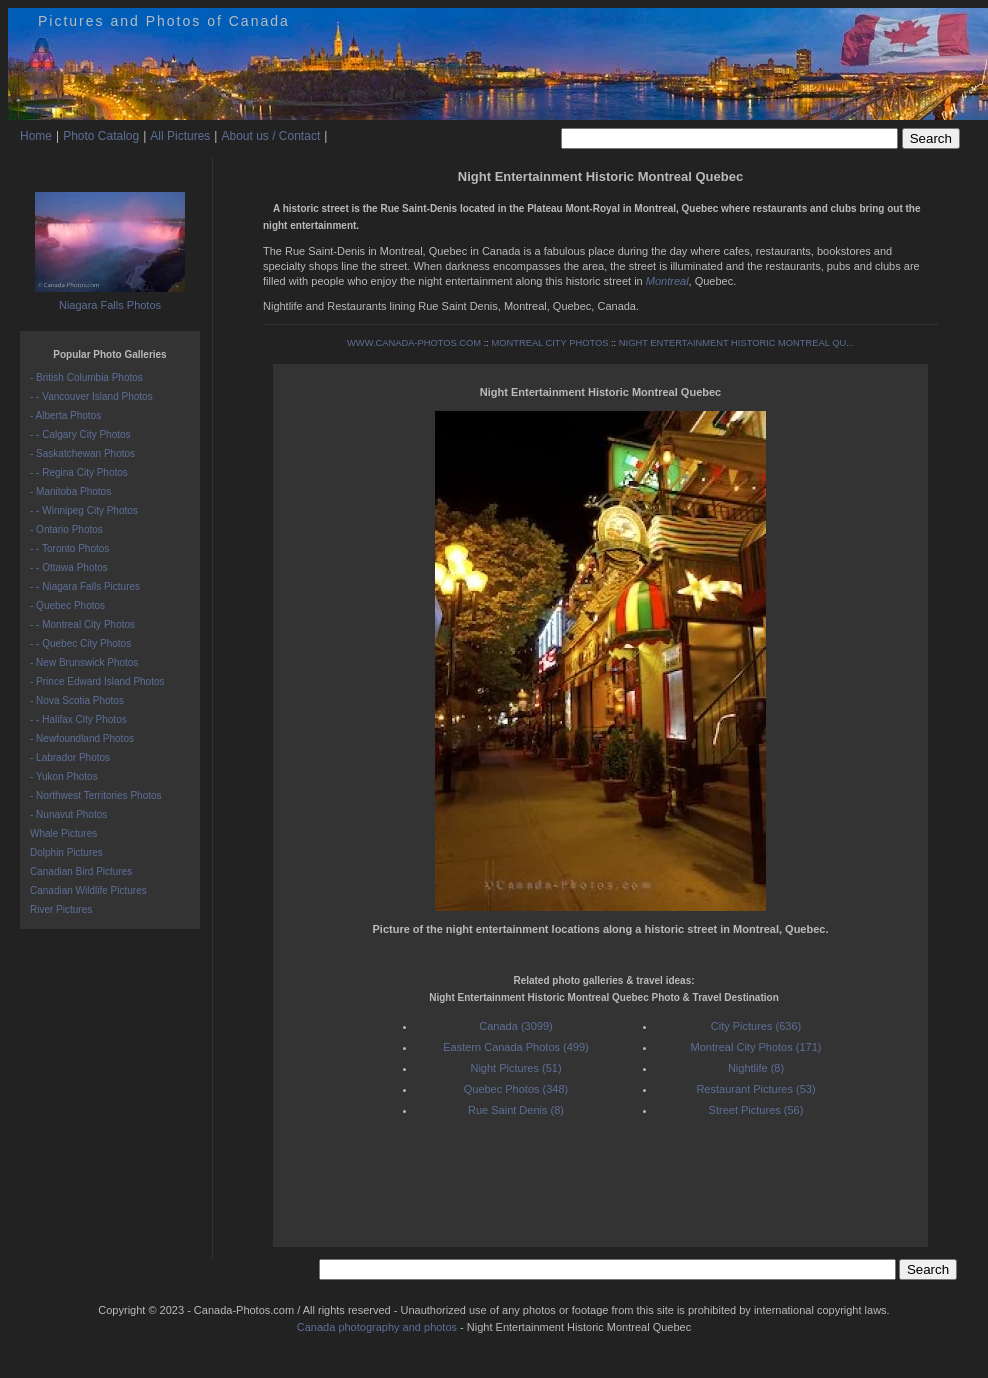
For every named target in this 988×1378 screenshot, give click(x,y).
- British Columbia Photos (86, 377)
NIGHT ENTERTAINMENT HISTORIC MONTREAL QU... (736, 343)
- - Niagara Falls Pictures (85, 586)
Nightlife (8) (756, 1068)
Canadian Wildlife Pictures (88, 890)
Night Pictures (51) (515, 1068)
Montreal (667, 281)
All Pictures (180, 136)
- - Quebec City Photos (80, 643)
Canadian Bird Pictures (81, 871)
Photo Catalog (101, 136)
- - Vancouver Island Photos (91, 396)
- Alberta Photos (65, 415)
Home (36, 136)
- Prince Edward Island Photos (97, 681)
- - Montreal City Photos (82, 624)
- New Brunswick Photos (84, 662)
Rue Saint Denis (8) (516, 1110)
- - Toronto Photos (69, 548)
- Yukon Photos (64, 776)
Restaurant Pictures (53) (755, 1089)
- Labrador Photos (70, 757)
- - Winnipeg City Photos (84, 510)
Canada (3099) (515, 1026)
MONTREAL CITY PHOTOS (549, 343)
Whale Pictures (63, 833)
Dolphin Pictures (66, 852)
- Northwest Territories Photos (96, 795)
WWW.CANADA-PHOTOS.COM (414, 343)
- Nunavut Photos (68, 814)
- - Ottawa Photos (69, 567)
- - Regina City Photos (79, 472)
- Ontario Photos (66, 529)
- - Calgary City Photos (80, 434)
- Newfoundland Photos (82, 738)
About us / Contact (270, 136)
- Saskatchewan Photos (82, 453)
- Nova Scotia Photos (77, 700)
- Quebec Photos (67, 605)
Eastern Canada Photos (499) (516, 1047)
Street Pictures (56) (756, 1110)
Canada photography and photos (377, 1327)
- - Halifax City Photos (78, 719)
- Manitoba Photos (70, 491)
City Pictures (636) (756, 1026)
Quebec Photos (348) (516, 1089)
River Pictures (61, 909)
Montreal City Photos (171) (756, 1047)
